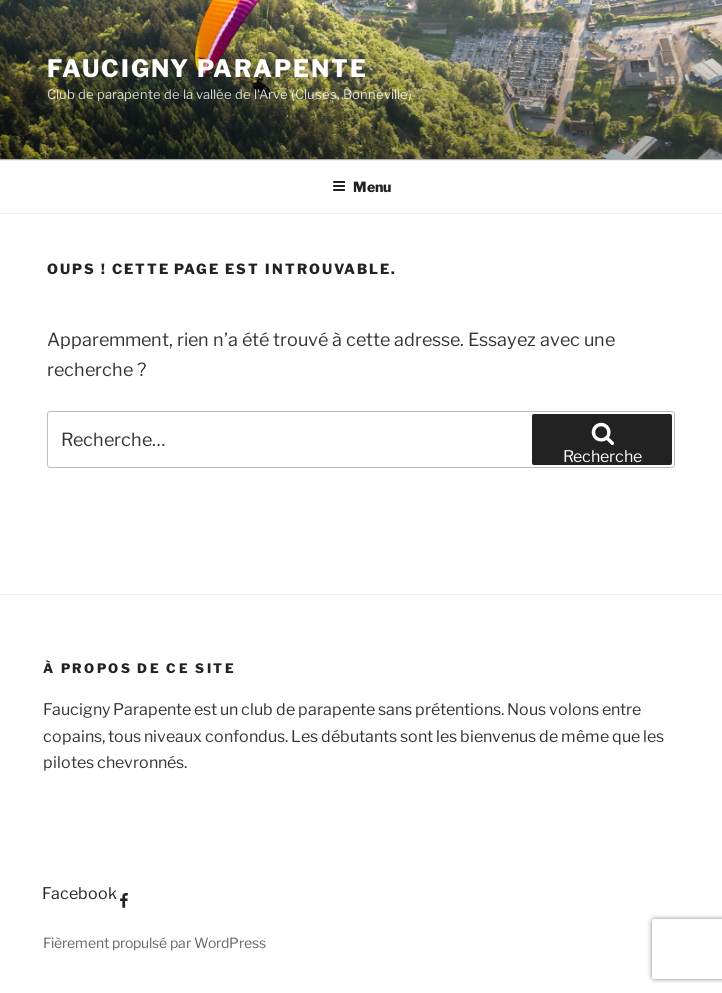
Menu (361, 186)
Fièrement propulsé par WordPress (154, 942)
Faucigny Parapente (207, 68)
